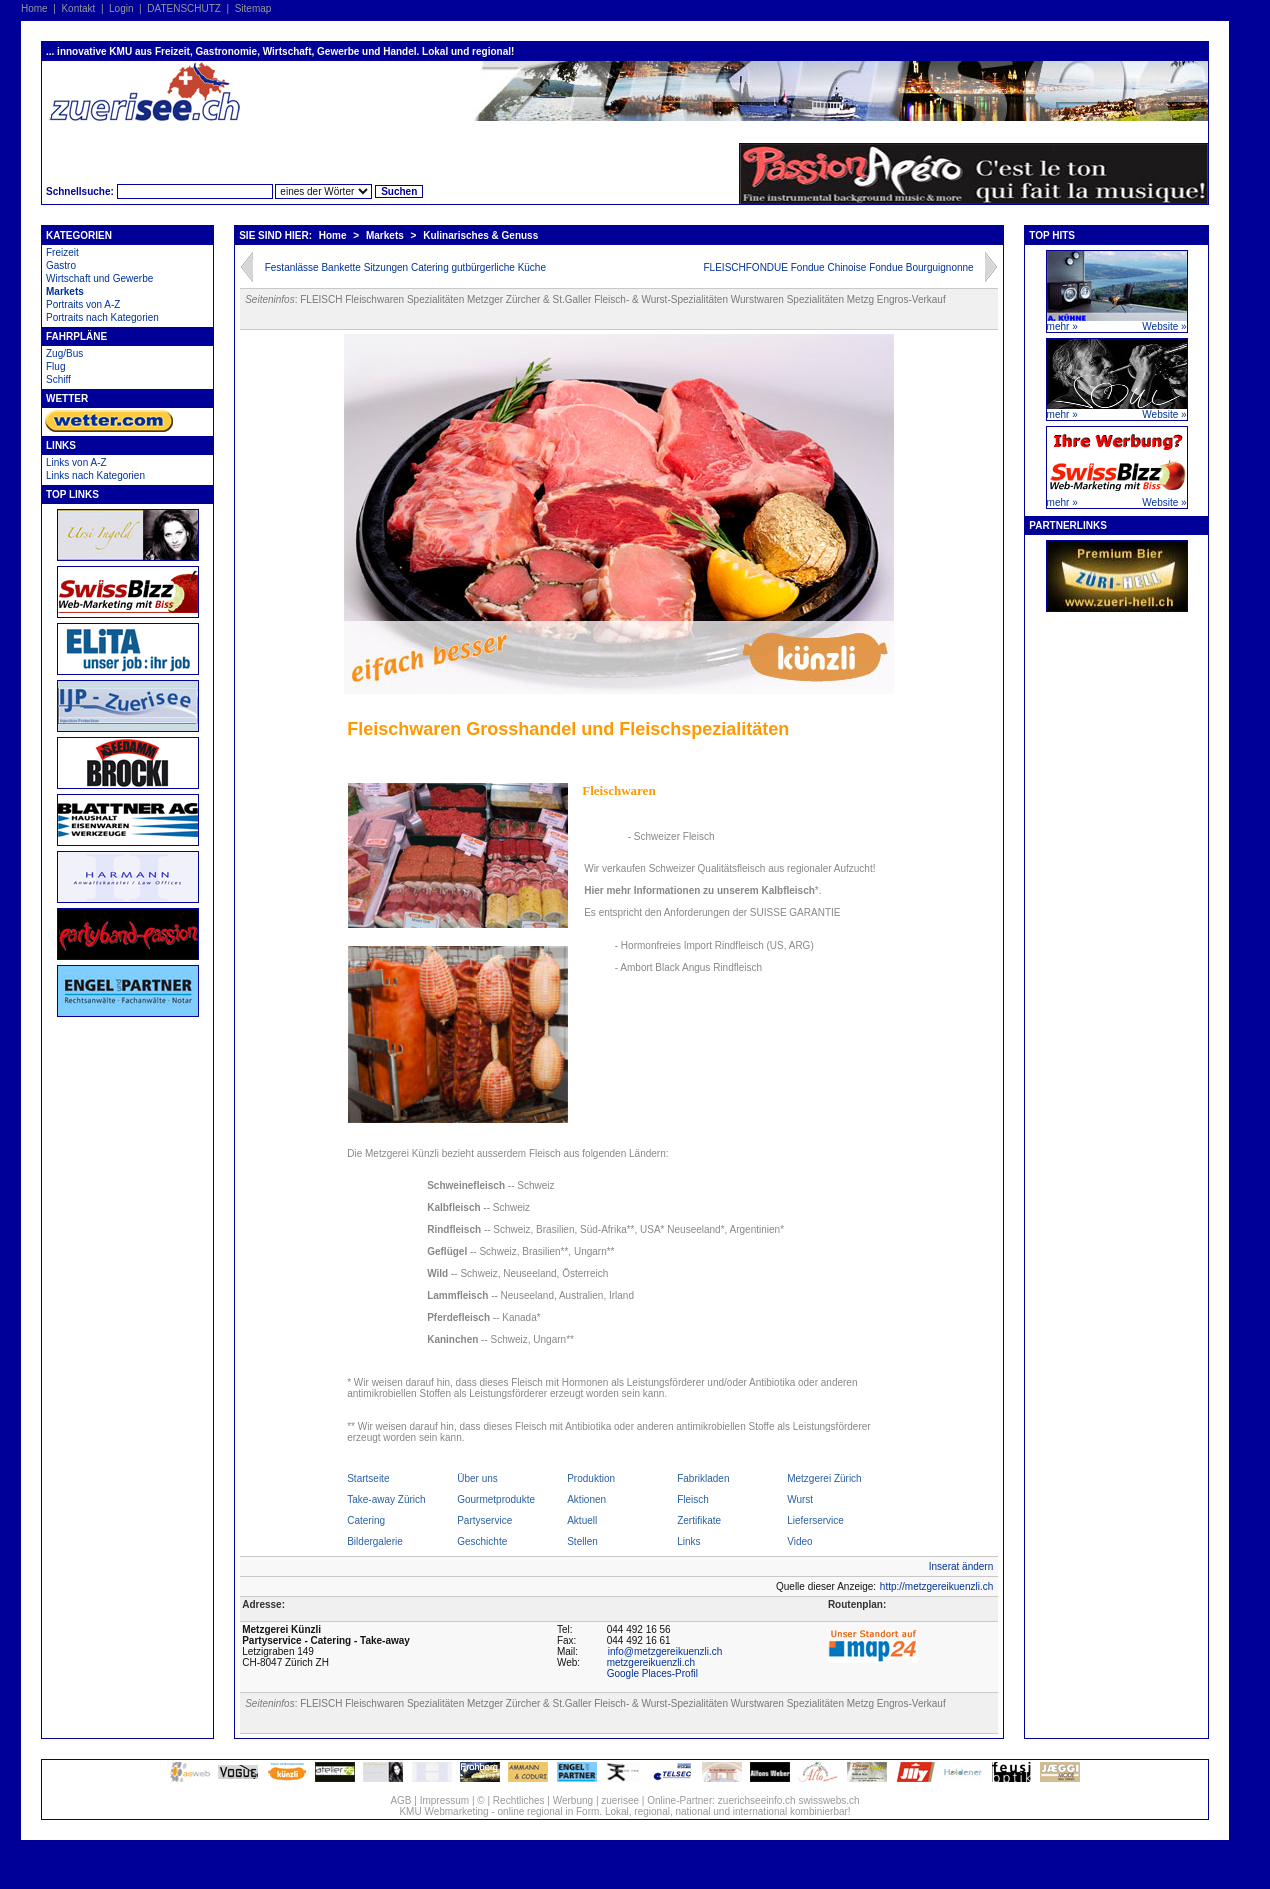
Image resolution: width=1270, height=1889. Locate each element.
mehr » (1062, 326)
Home (34, 8)
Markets (65, 291)
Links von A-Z (76, 462)
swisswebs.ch (828, 1800)
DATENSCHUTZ (184, 8)
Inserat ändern (961, 1566)
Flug (55, 366)
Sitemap (253, 8)
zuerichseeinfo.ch (757, 1800)
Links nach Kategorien (95, 475)
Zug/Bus (64, 353)
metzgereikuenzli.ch (651, 1662)
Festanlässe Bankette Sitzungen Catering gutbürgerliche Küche (405, 267)
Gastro (61, 265)
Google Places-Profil (652, 1673)
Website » (1164, 326)
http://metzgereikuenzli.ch (936, 1586)
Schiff (58, 379)
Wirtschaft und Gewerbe (99, 278)
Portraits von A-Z (83, 304)
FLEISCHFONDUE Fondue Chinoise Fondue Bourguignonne (839, 267)
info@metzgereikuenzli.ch (665, 1651)
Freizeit (62, 252)
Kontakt (78, 8)
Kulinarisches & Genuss (480, 235)
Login (121, 8)
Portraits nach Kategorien (102, 317)
